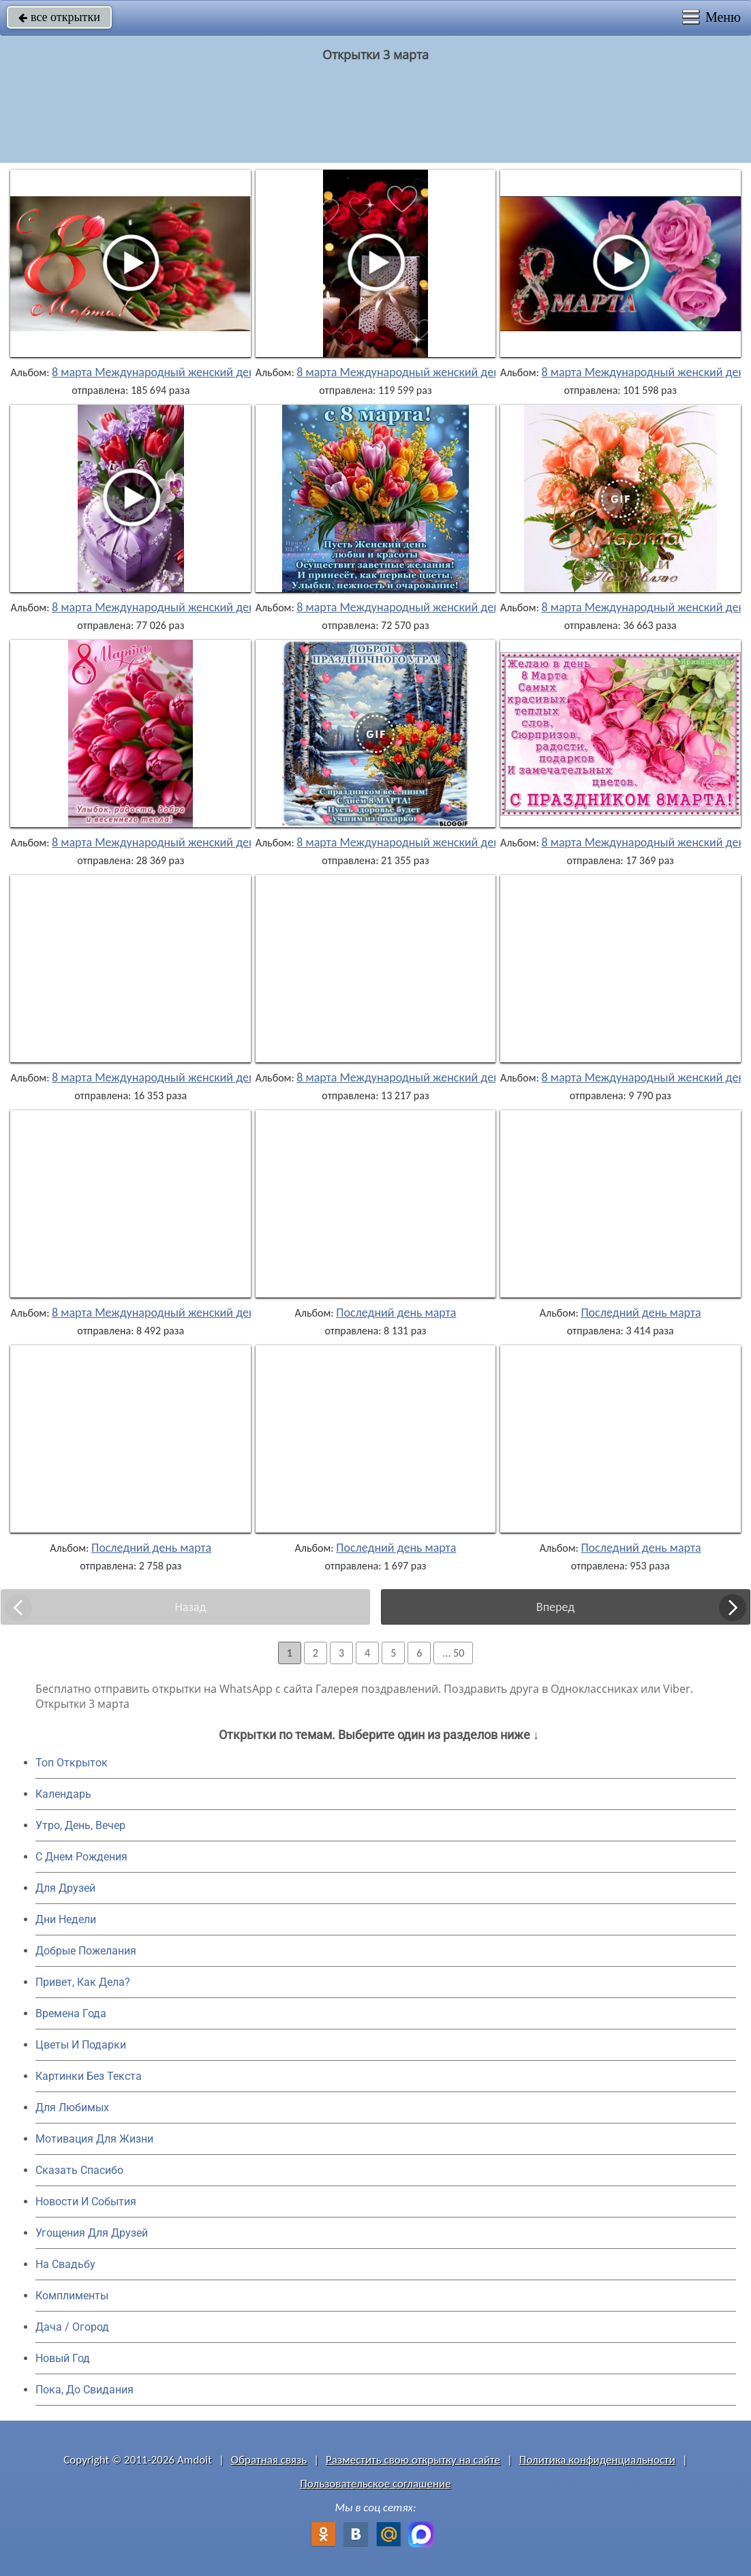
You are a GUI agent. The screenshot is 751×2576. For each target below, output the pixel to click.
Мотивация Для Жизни (94, 2138)
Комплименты (71, 2295)
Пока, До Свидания (84, 2389)
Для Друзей (65, 1888)
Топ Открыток (71, 1762)
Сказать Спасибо (79, 2170)
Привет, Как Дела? (82, 1982)
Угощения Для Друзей (91, 2232)
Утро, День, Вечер (80, 1825)
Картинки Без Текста (88, 2076)
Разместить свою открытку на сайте (413, 2460)
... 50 (453, 1652)
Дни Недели (65, 1919)
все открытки (59, 17)
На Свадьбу (65, 2264)
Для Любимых (72, 2107)
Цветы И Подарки (80, 2044)
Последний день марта (396, 1312)
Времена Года (70, 2013)
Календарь (63, 1794)
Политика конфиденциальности (597, 2460)
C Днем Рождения (81, 1856)
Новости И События (85, 2201)
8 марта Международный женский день (156, 372)
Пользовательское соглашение (375, 2484)
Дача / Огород (72, 2326)
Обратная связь (269, 2460)
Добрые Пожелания (85, 1950)
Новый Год (62, 2358)
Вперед (555, 1606)
